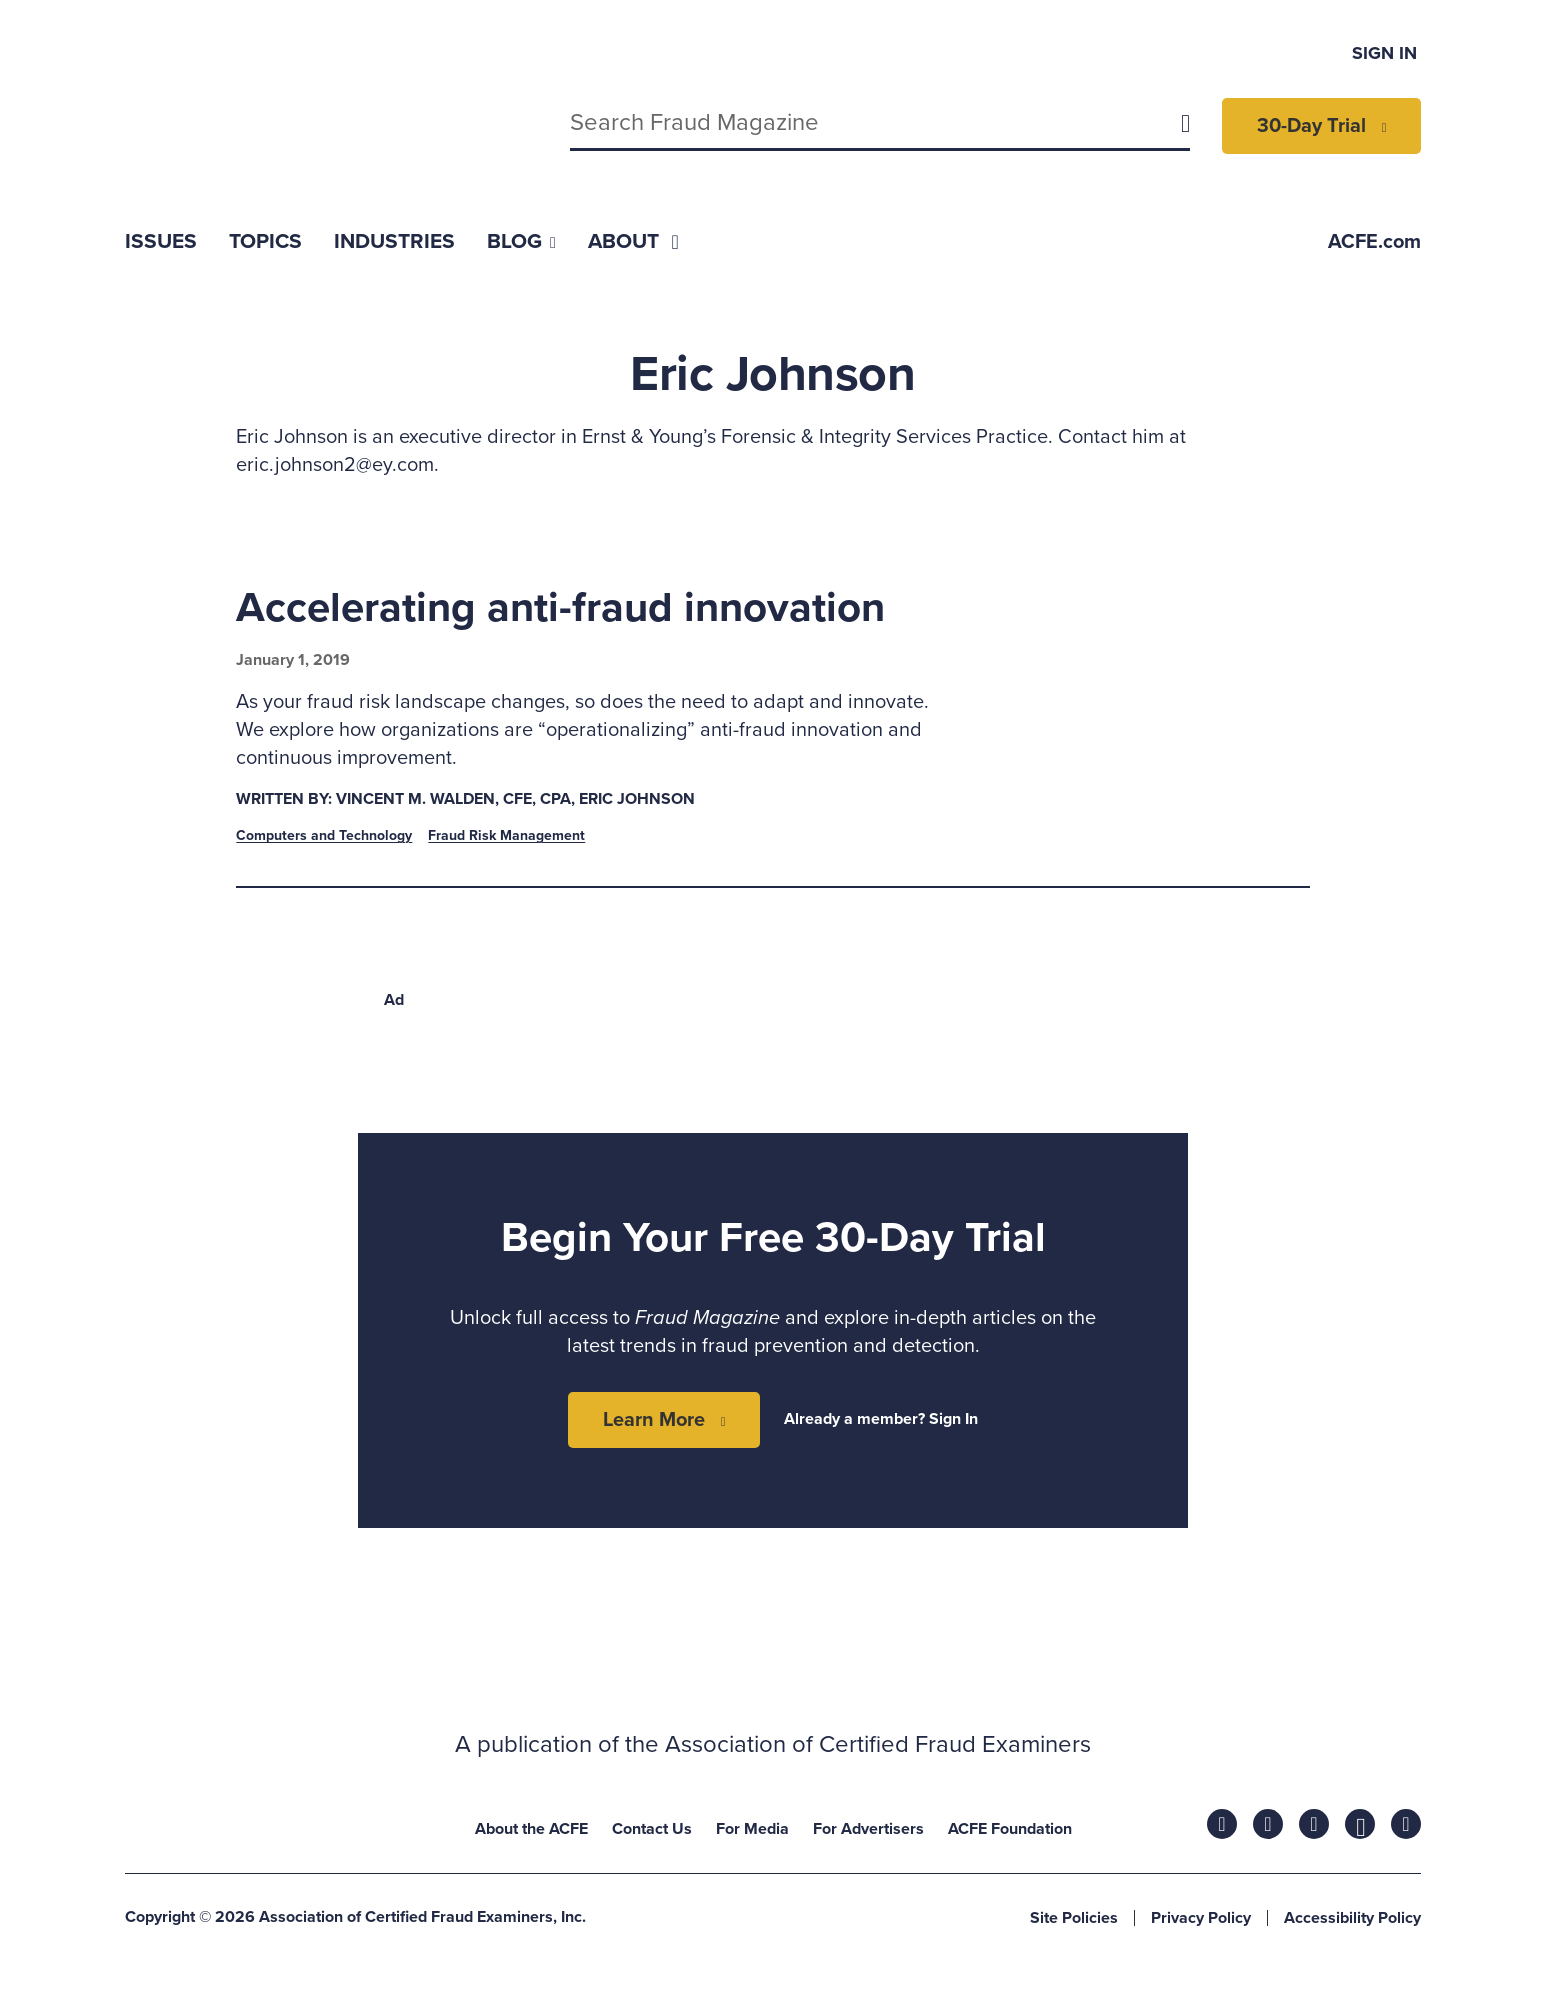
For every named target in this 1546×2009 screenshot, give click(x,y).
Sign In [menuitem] (1384, 53)
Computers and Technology (324, 835)
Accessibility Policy (1352, 1918)
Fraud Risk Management (506, 835)
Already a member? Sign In (881, 1419)
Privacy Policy (1201, 1918)
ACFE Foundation (1010, 1829)
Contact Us (652, 1829)
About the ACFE (531, 1829)
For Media (752, 1829)
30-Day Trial (1311, 126)
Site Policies (1074, 1918)
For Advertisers (868, 1829)
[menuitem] (161, 241)
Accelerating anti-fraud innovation (560, 607)
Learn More (654, 1420)
